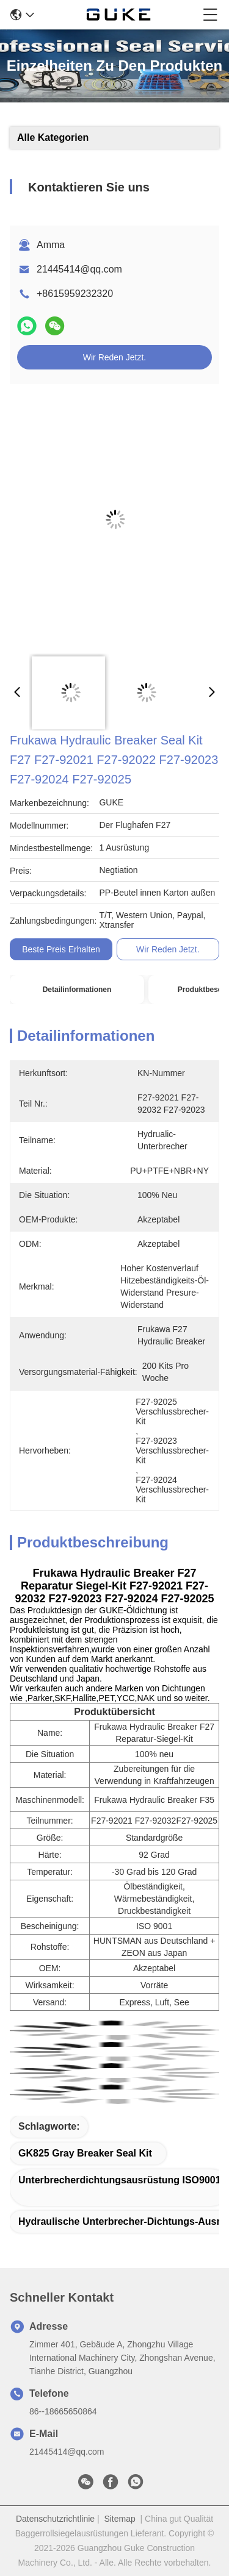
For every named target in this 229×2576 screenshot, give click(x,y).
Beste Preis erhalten (61, 949)
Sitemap (119, 2519)
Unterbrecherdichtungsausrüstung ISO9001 (119, 2180)
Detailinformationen (77, 989)
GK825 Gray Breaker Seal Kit (85, 2153)
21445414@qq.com (79, 269)
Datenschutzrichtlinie (55, 2519)
